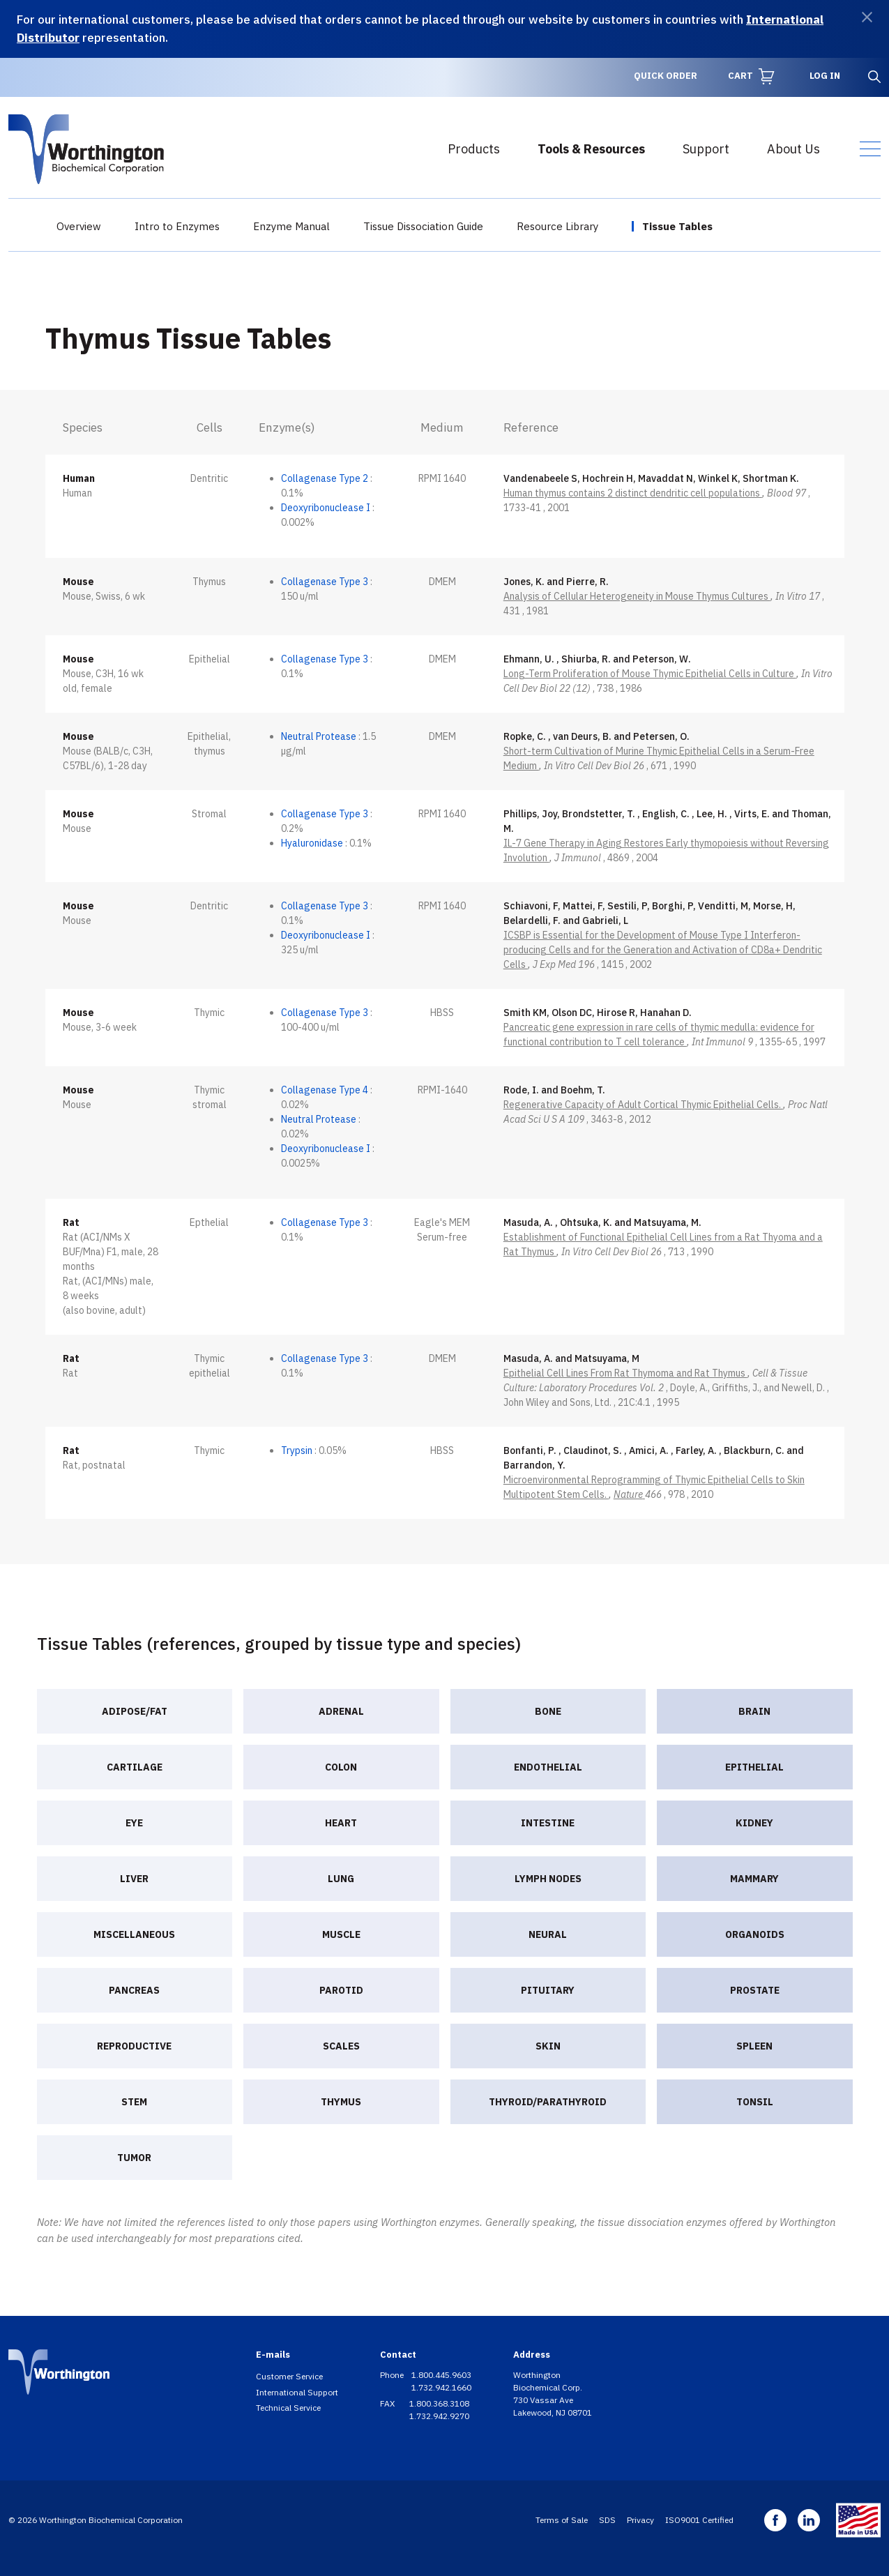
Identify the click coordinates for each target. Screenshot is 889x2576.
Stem (134, 2102)
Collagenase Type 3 (324, 581)
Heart (341, 1823)
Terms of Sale (561, 2520)
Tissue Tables (677, 226)
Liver (134, 1878)
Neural (548, 1934)
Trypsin (296, 1450)
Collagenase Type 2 (324, 478)
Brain (754, 1711)
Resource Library (557, 226)
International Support (297, 2392)
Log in (825, 76)
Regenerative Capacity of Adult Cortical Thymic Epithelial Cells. (643, 1104)
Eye (134, 1823)
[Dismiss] (867, 17)
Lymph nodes (548, 1878)
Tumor (134, 2157)
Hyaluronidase (312, 843)
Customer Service (289, 2376)
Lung (341, 1878)
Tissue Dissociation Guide (423, 226)
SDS (607, 2520)
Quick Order (665, 76)
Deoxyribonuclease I (325, 507)
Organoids (754, 1934)
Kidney (754, 1823)
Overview (78, 226)
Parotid (341, 1990)
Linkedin (809, 2520)
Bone (548, 1711)
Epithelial (754, 1767)
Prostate (755, 1990)
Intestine (548, 1823)
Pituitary (548, 1990)
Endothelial (548, 1767)
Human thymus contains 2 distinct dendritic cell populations (632, 493)
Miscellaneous (134, 1934)
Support (706, 149)
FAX (388, 2403)
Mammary (754, 1878)
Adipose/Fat (134, 1711)
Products (474, 149)
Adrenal (341, 1711)
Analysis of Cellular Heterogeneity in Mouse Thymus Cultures (636, 596)
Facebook (775, 2520)
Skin (548, 2046)
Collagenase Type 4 (324, 1090)
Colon (341, 1767)
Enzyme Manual (291, 226)
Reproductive (134, 2046)
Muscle (341, 1934)
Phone (393, 2375)
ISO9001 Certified (699, 2520)
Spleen (754, 2046)
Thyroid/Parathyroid (548, 2102)
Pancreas (134, 1990)
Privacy (640, 2520)
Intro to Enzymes (177, 226)
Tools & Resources (591, 149)
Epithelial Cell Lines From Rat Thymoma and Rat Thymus (625, 1373)
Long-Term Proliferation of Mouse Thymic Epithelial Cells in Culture (649, 673)
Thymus (341, 2102)
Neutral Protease (318, 736)
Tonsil (754, 2102)
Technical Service (288, 2407)
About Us (793, 149)
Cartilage (134, 1767)
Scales (341, 2046)
